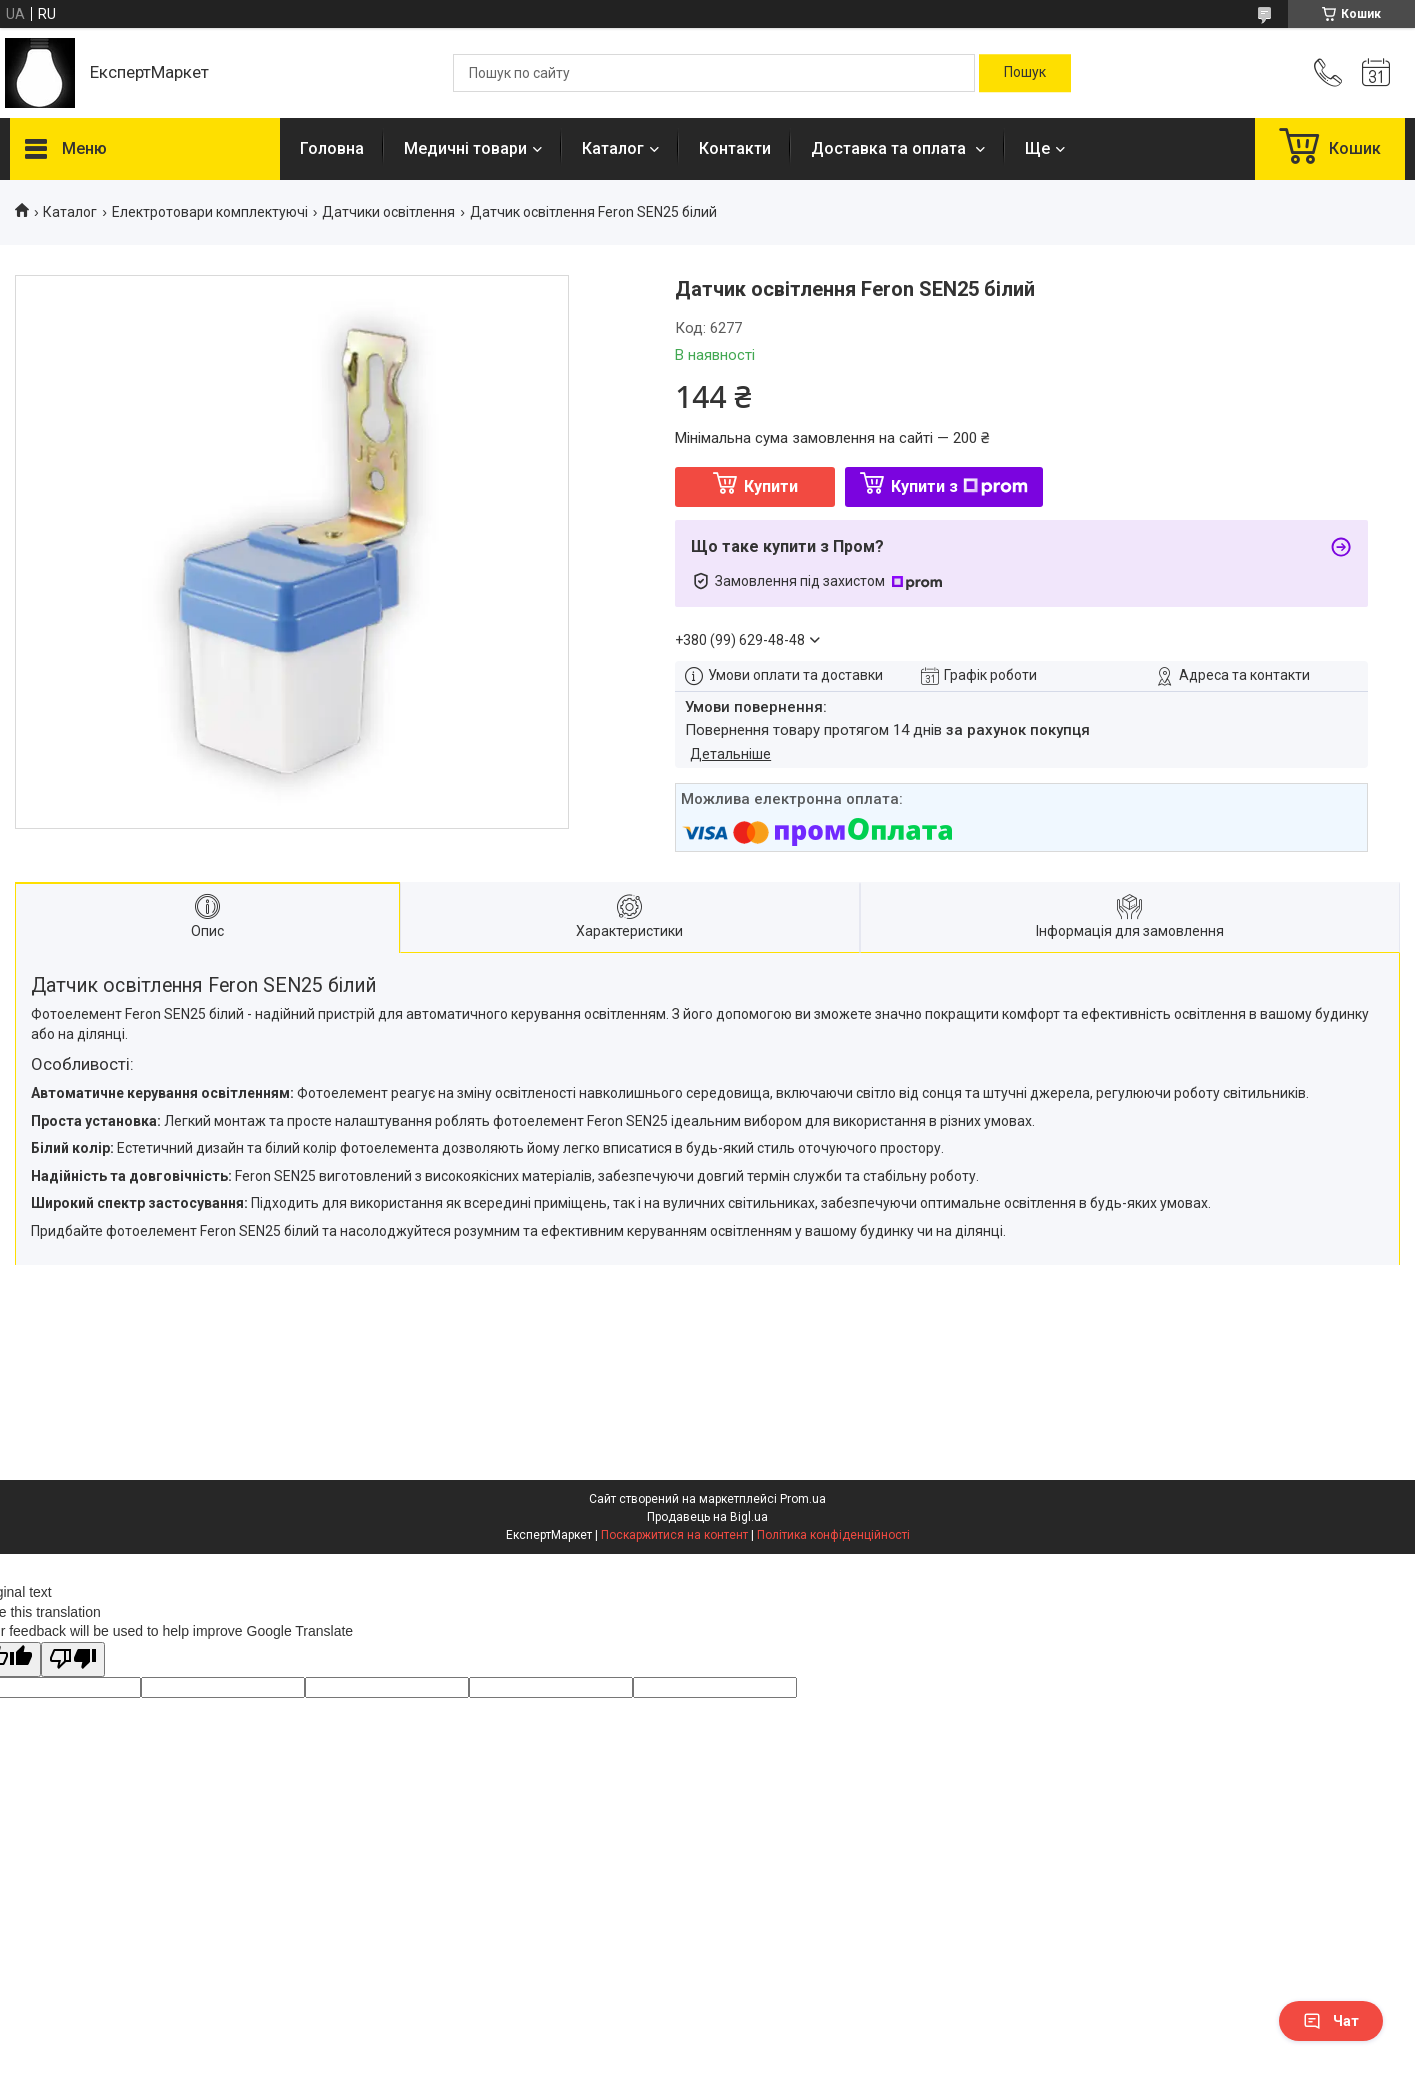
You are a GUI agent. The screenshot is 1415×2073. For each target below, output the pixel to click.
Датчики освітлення (388, 212)
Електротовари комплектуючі (210, 212)
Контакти (735, 148)
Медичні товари (465, 148)
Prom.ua (803, 1499)
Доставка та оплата (890, 148)
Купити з (959, 486)
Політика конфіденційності (833, 1535)
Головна (332, 148)
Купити (771, 486)
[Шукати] (1025, 73)
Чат (1331, 2021)
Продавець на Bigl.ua (707, 1517)
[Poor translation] (73, 1659)
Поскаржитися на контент (674, 1535)
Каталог (613, 148)
